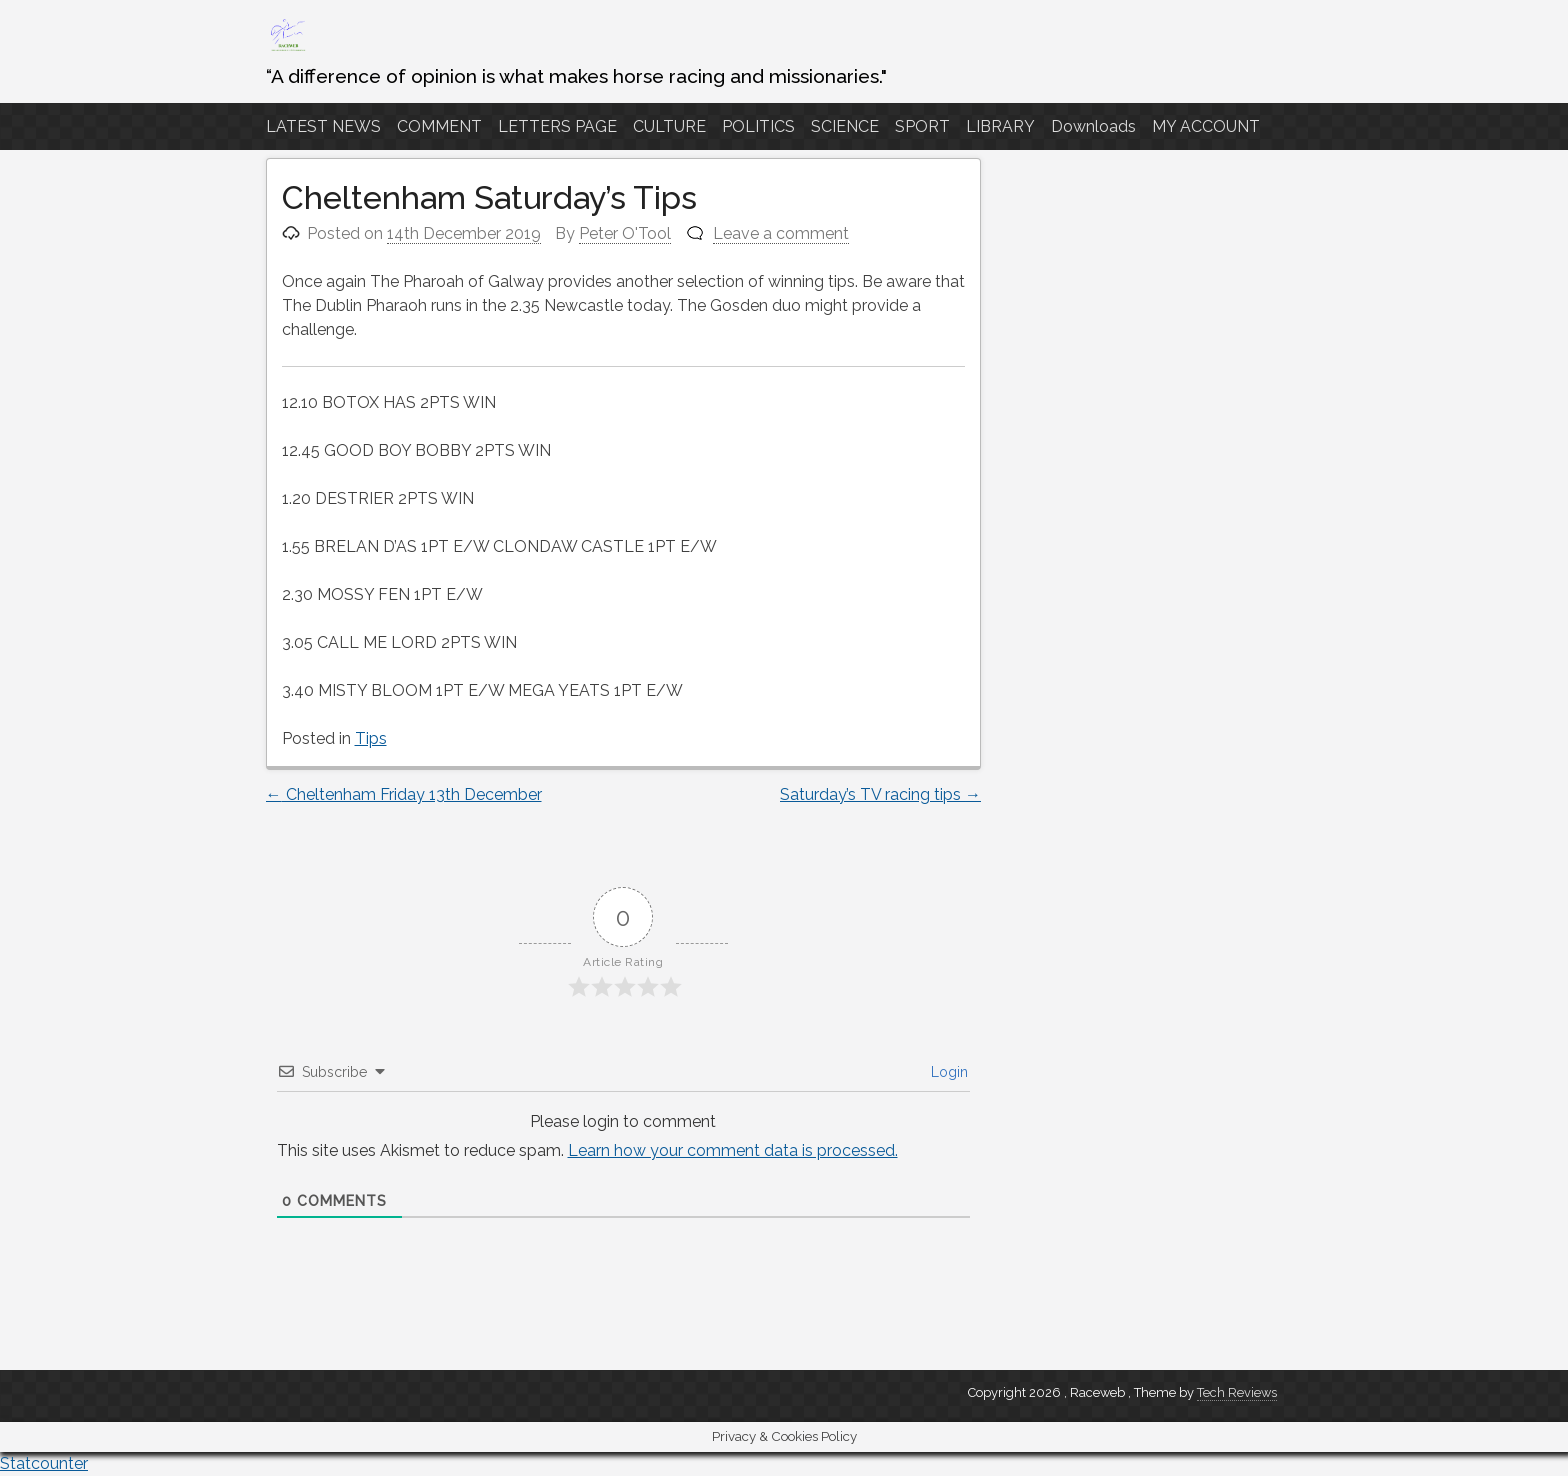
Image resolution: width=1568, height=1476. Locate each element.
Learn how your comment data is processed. (733, 1150)
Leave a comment (781, 233)
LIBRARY (1000, 126)
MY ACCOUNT (1206, 126)
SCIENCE (845, 126)
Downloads (1093, 126)
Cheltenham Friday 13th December (404, 794)
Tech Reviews (1237, 1392)
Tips (371, 738)
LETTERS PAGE (557, 126)
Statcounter (44, 1463)
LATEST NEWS (323, 126)
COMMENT (439, 126)
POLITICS (758, 126)
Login (947, 1072)
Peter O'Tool (625, 233)
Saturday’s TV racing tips (880, 794)
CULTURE (669, 126)
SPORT (922, 126)
